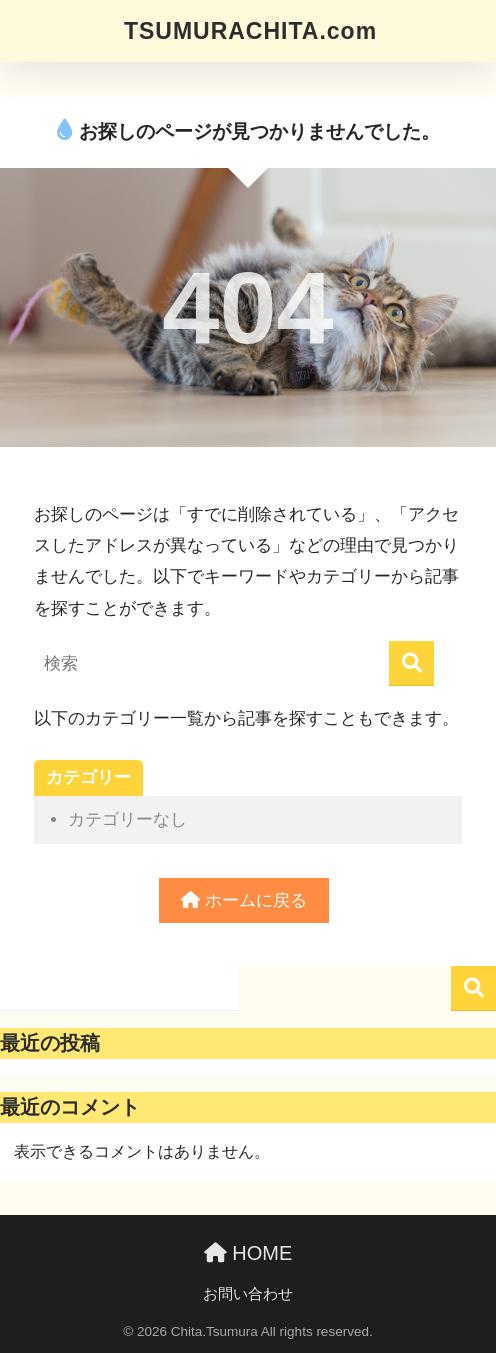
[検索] (411, 663)
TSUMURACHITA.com (250, 31)
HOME (248, 1253)
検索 (473, 988)
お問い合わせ (248, 1294)
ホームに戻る (244, 900)
